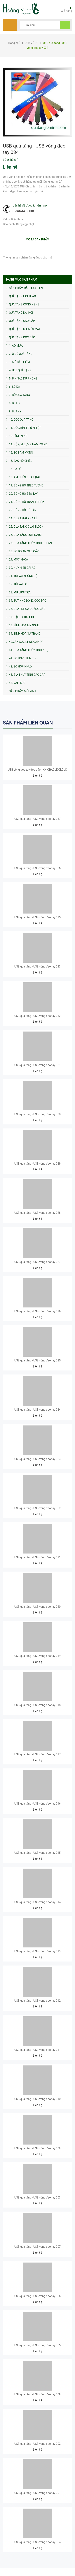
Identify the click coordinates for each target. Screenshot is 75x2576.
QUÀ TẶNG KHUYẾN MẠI (24, 329)
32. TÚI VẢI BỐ (18, 584)
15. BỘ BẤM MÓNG (21, 452)
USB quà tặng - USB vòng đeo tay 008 (37, 2401)
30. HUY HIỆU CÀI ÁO (22, 567)
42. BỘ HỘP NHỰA (20, 666)
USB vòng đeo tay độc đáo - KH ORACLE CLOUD (37, 769)
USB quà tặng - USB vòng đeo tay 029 (37, 1165)
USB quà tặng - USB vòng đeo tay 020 (37, 1610)
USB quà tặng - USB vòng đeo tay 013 (37, 1956)
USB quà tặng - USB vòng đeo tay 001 (37, 2500)
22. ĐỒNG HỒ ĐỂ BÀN (22, 510)
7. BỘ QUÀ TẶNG (19, 395)
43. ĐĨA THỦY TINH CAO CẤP (27, 674)
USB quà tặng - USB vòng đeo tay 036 (37, 868)
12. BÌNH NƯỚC (18, 436)
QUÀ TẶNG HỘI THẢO (22, 296)
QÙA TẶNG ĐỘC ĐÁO (22, 337)
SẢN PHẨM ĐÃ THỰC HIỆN (26, 288)
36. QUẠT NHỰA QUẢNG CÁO (27, 608)
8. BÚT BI (14, 403)
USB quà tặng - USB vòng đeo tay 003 (37, 2203)
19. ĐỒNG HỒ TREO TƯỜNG (26, 485)
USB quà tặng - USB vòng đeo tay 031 (37, 1066)
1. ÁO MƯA (16, 345)
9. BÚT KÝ (15, 411)
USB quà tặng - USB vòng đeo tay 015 (37, 1857)
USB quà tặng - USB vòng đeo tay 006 (37, 2302)
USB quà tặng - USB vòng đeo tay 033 (37, 967)
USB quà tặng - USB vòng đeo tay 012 (37, 2006)
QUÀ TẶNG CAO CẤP (22, 321)
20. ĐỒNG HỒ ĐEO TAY (23, 493)
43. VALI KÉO (17, 683)
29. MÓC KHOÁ (18, 559)
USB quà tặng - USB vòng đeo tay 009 (37, 2154)
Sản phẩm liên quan (28, 722)
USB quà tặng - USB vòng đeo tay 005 (37, 2352)
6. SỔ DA (14, 386)
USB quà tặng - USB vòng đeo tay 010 (37, 2105)
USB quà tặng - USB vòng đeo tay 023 (37, 1462)
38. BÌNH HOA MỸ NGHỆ (24, 625)
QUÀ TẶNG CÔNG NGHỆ (24, 304)
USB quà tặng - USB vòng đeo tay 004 (37, 2550)
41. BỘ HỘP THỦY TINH (24, 658)
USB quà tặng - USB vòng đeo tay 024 (37, 1412)
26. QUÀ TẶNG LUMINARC (25, 534)
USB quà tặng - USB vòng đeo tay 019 (37, 1659)
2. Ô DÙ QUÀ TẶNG (20, 353)
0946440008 (23, 211)
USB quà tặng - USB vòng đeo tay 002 (37, 2451)
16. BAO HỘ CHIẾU (20, 460)
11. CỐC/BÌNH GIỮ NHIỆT (25, 427)
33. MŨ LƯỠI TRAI (20, 592)
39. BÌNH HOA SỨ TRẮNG (25, 633)
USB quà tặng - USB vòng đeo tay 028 (37, 1214)
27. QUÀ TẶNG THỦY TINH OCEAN (30, 543)
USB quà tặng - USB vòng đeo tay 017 (37, 1758)
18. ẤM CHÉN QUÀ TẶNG (24, 477)
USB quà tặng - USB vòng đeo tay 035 (37, 918)
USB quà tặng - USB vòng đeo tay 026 (37, 1313)
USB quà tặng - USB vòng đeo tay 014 (37, 1907)
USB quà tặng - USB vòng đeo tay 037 (37, 819)
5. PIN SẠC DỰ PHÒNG (23, 378)
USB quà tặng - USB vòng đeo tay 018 (37, 1709)
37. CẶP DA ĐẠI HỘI (21, 617)
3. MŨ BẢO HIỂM (19, 362)
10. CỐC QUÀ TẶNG (21, 419)
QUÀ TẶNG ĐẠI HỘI (21, 312)
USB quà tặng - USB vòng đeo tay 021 (37, 1561)
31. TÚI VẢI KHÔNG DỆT (24, 576)
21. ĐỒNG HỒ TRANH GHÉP (26, 502)
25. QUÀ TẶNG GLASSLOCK (26, 526)
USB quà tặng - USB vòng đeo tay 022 (37, 1511)
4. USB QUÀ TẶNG (20, 370)
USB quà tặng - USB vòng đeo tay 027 (37, 1264)
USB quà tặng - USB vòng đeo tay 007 (37, 2253)
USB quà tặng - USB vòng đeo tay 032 (37, 1017)
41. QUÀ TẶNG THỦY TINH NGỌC (29, 650)
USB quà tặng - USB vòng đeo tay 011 (37, 2055)
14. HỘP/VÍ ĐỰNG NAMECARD (28, 444)
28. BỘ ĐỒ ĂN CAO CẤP (24, 551)
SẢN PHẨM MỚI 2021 (22, 691)
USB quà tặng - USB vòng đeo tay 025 (37, 1363)
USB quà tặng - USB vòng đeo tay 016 (37, 1808)
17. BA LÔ (15, 469)
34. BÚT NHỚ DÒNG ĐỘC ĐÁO (27, 600)
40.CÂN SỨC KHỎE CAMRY (26, 641)
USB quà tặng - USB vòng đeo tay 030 (37, 1116)
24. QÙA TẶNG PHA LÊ (23, 518)
